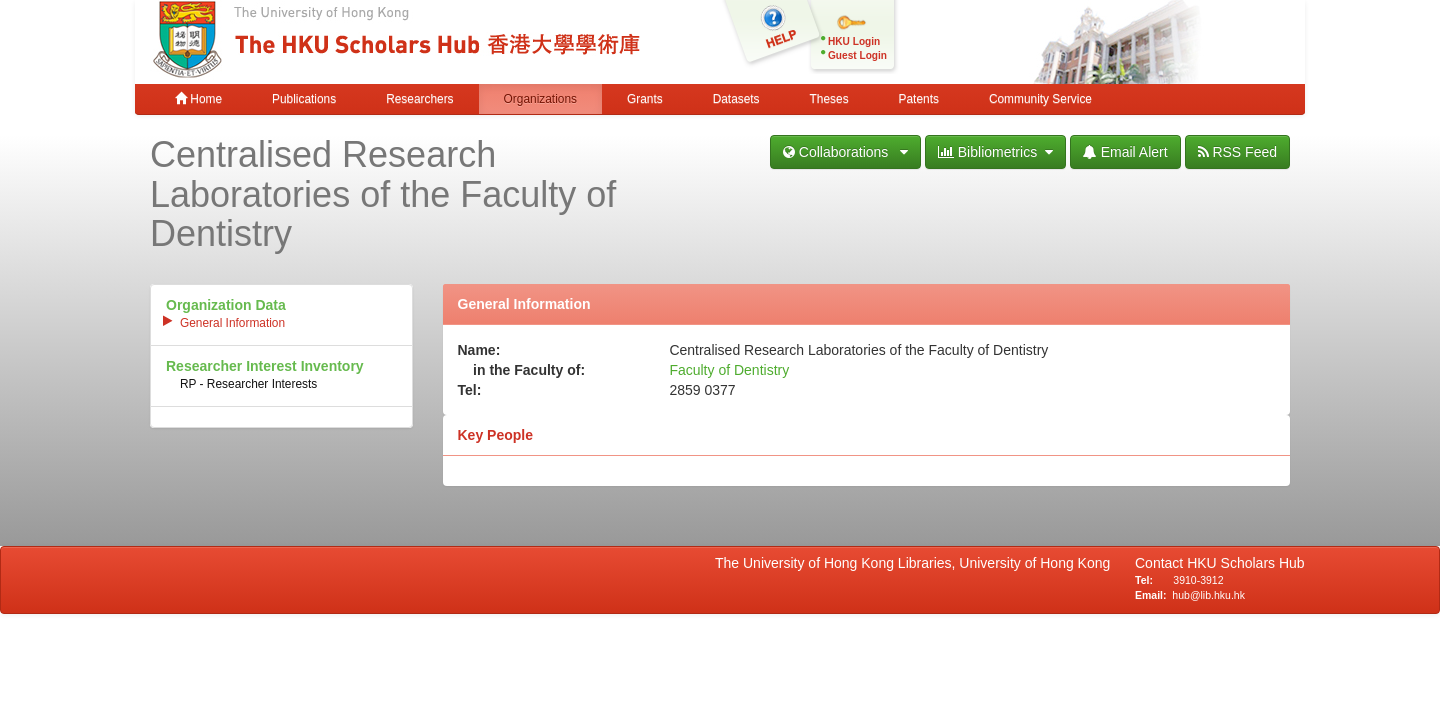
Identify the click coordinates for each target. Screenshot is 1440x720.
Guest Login (857, 55)
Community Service (1040, 99)
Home (198, 99)
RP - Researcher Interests (248, 384)
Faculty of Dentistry (729, 370)
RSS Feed (1237, 152)
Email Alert (1125, 152)
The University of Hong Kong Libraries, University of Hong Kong (916, 563)
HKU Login (854, 41)
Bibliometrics (995, 152)
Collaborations (845, 152)
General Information (232, 323)
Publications (304, 99)
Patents (919, 99)
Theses (829, 99)
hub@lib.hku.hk (1208, 595)
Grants (645, 99)
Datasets (736, 99)
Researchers (419, 99)
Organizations (540, 99)
